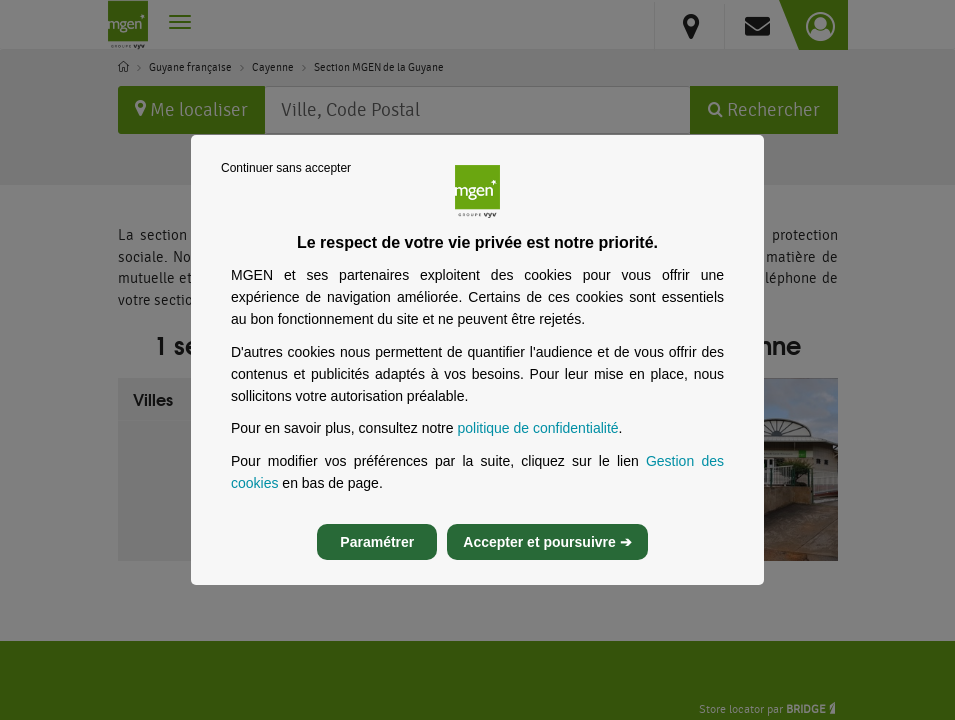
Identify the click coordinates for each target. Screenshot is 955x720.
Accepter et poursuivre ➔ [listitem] (547, 559)
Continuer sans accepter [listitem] (286, 184)
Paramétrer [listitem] (377, 559)
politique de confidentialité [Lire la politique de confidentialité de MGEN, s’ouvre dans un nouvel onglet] (537, 445)
